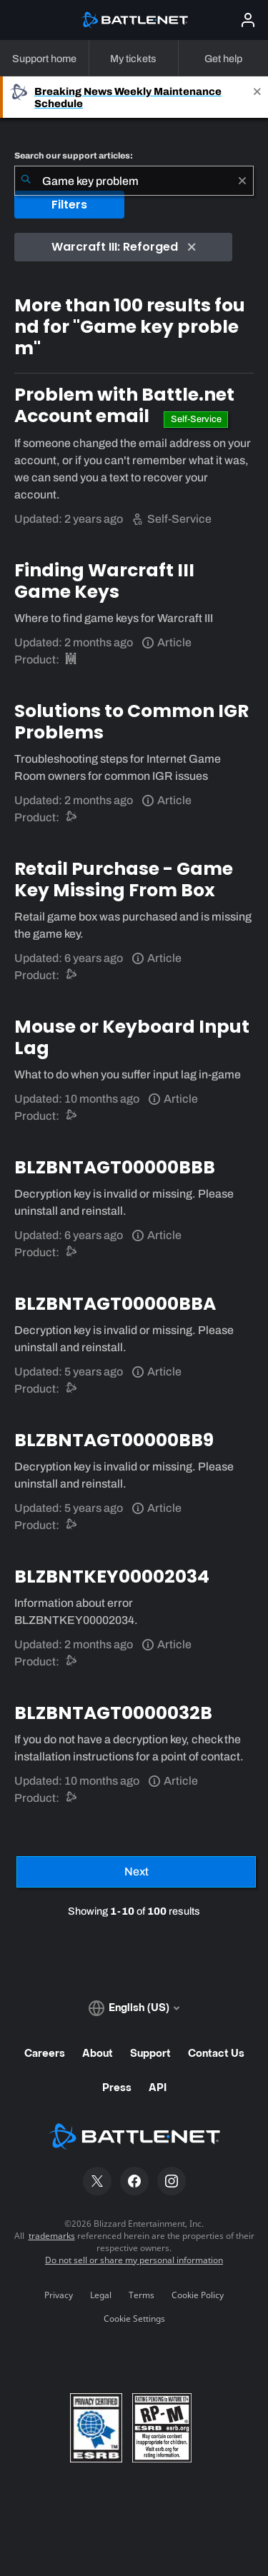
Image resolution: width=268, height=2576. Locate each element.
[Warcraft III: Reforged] (71, 659)
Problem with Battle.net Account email (124, 405)
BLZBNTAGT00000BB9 (114, 1440)
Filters (69, 204)
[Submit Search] (25, 181)
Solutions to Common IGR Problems (131, 721)
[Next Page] (136, 1872)
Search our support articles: (73, 156)
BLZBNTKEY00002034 (111, 1576)
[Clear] (242, 181)
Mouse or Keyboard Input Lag (131, 1037)
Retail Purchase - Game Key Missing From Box (123, 879)
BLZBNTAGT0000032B (113, 1712)
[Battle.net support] (71, 817)
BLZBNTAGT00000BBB (114, 1167)
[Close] (257, 97)
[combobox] (134, 181)
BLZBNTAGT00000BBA (115, 1303)
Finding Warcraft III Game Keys (104, 581)
